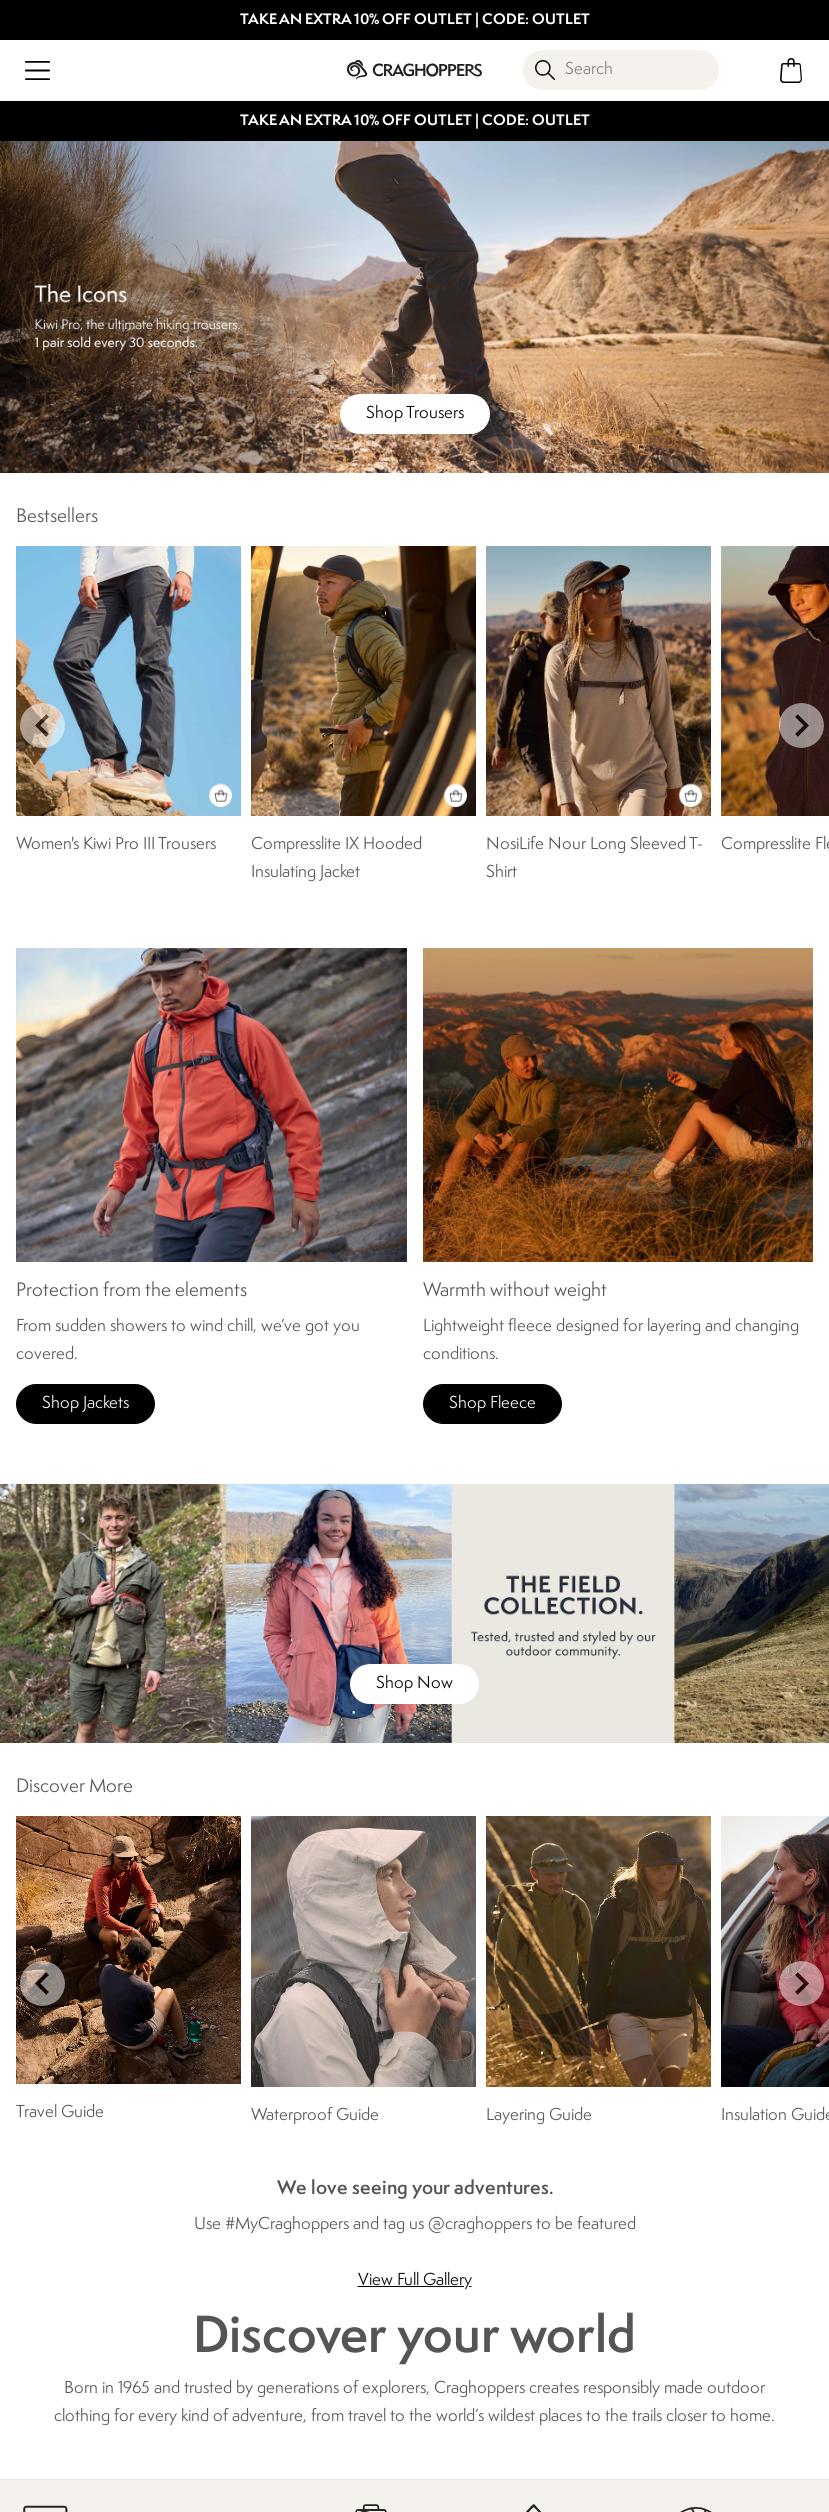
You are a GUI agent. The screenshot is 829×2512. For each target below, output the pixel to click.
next (801, 725)
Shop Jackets (85, 1403)
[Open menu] (37, 70)
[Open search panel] (621, 70)
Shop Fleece (492, 1403)
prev (42, 725)
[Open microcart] (791, 70)
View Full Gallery (415, 2280)
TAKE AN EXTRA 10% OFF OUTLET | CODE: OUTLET (415, 20)
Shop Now (414, 1683)
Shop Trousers (415, 413)
